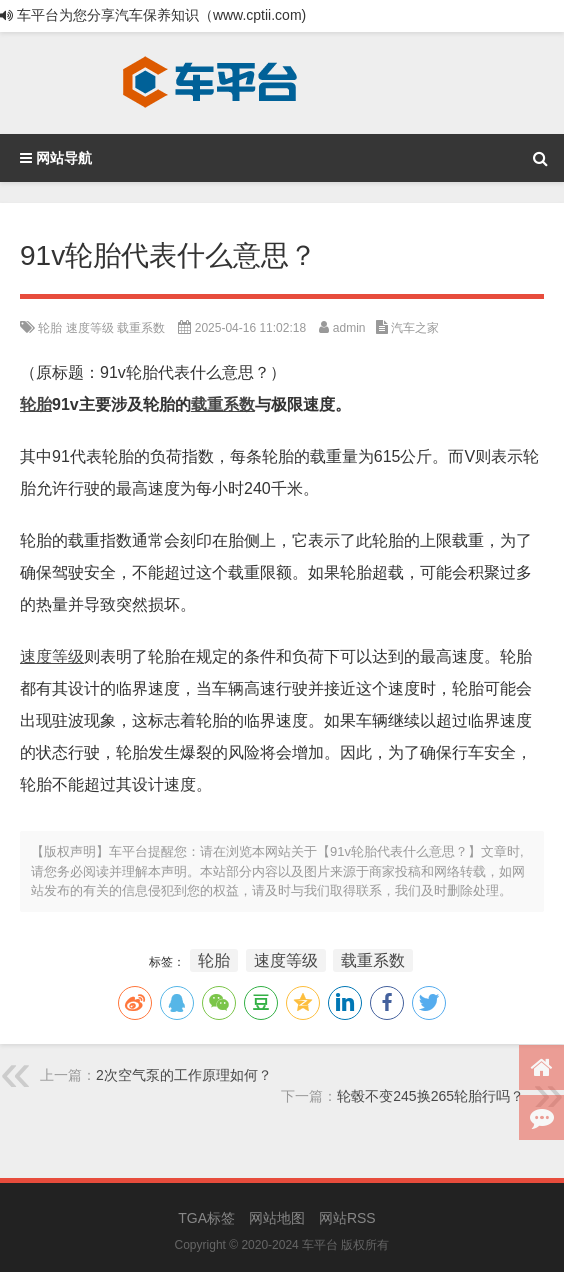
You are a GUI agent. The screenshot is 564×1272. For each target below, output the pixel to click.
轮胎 (50, 328)
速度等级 (90, 328)
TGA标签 (206, 1218)
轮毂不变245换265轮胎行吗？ (430, 1096)
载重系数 (141, 328)
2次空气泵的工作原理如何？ (184, 1075)
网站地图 (277, 1218)
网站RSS (347, 1218)
